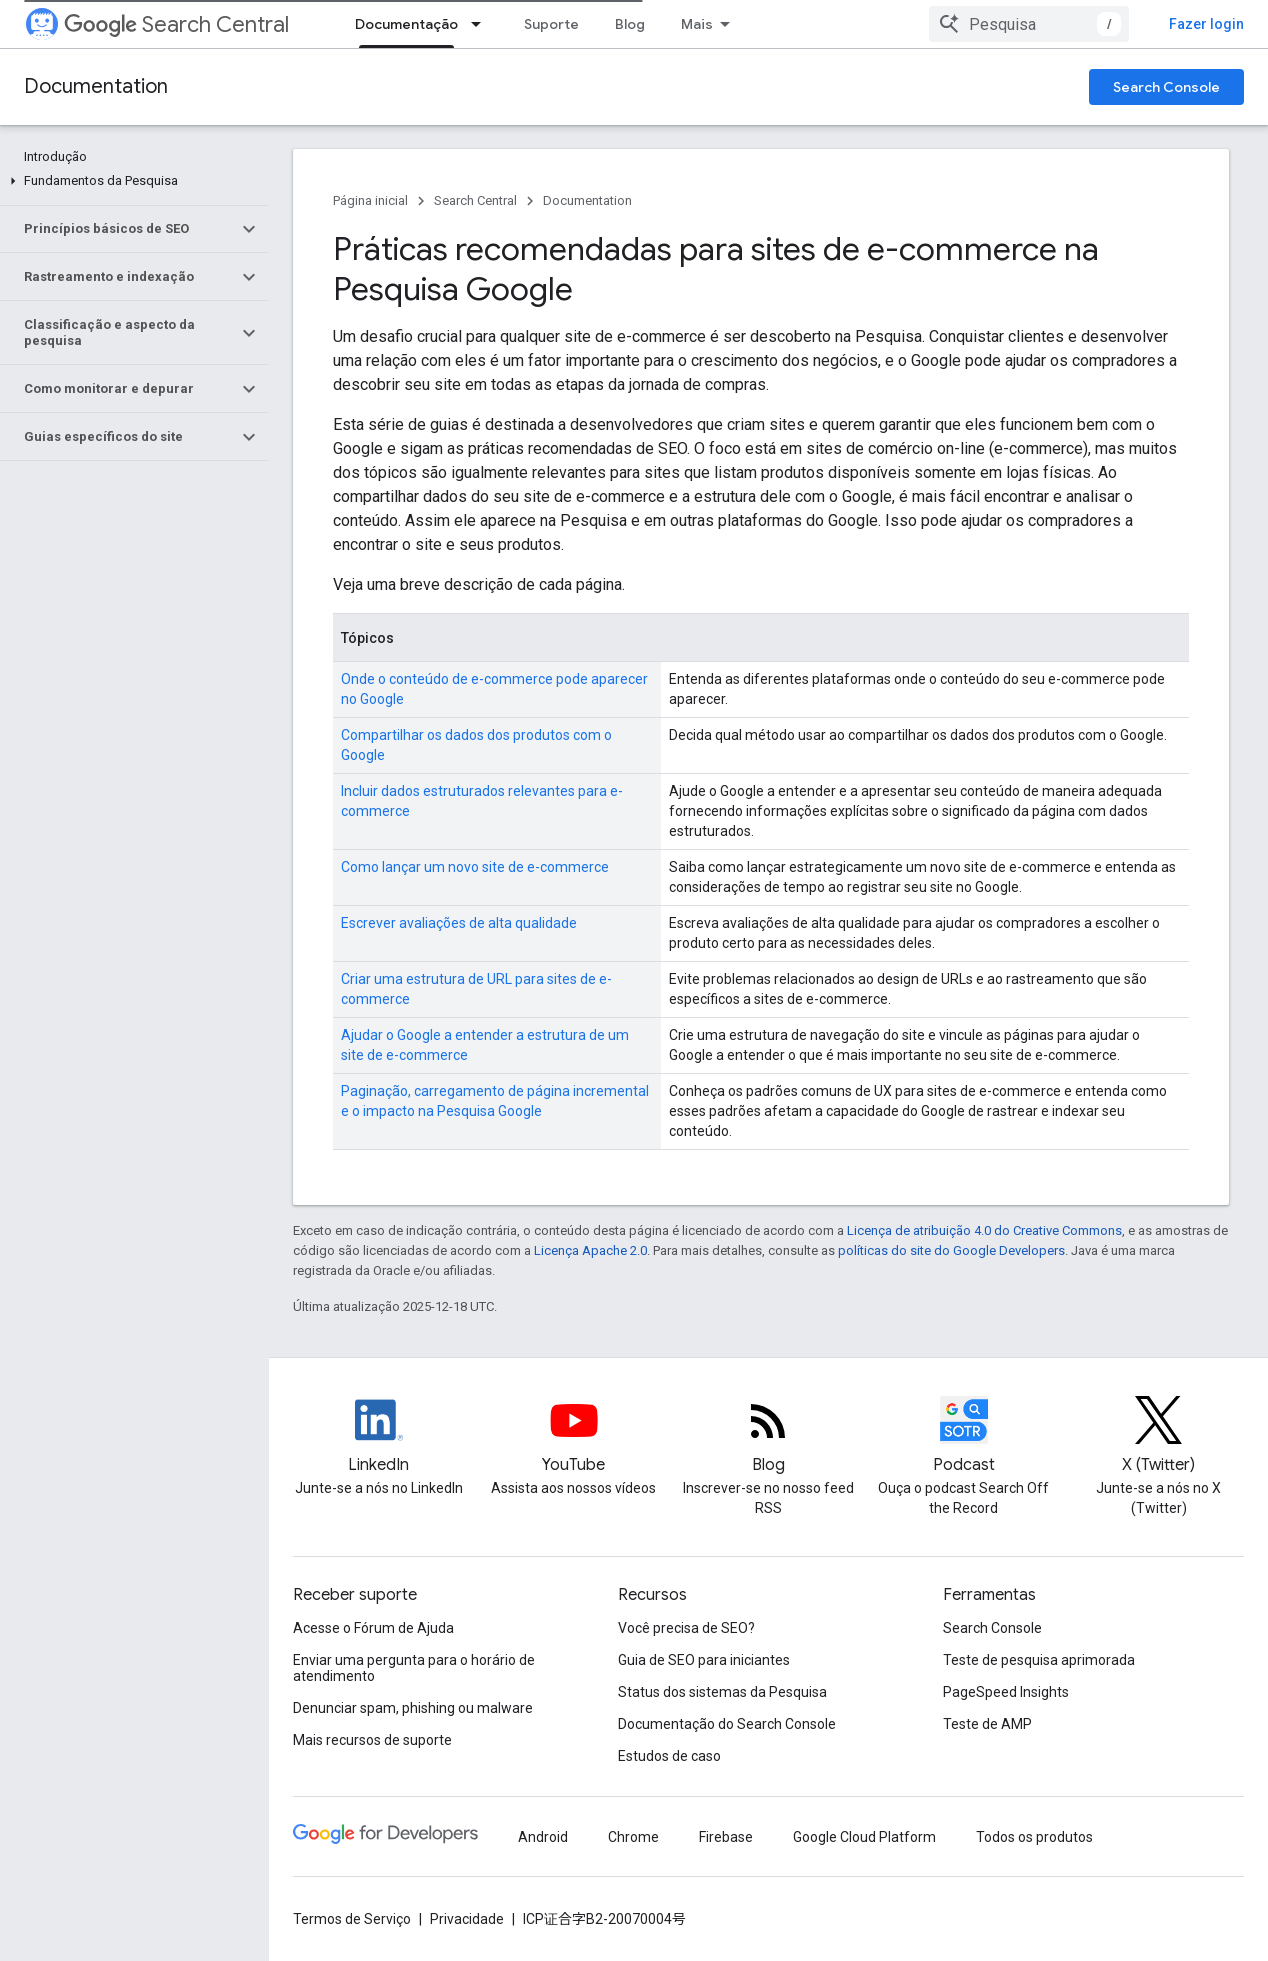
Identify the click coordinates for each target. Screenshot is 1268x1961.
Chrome (633, 1837)
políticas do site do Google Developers (951, 1250)
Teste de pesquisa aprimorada (1039, 1660)
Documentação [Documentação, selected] (406, 24)
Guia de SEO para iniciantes (704, 1660)
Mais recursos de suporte (372, 1740)
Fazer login (1206, 24)
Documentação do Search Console (727, 1724)
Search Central (176, 24)
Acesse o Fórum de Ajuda (373, 1628)
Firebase (726, 1837)
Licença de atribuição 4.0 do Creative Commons (984, 1230)
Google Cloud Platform (864, 1837)
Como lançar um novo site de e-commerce (475, 867)
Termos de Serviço (352, 1919)
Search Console (1166, 87)
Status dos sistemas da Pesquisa (722, 1692)
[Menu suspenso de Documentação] (482, 24)
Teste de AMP (987, 1724)
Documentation (96, 86)
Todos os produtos (1034, 1837)
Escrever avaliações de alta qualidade (459, 923)
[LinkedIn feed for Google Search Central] (378, 1437)
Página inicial (370, 200)
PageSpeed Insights (1006, 1692)
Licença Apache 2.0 (590, 1250)
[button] (130, 181)
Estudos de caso (669, 1756)
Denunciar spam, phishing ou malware (413, 1708)
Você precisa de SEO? (686, 1628)
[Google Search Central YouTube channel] (573, 1437)
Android (543, 1837)
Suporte (551, 24)
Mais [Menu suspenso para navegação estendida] (697, 24)
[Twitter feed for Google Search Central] (1158, 1437)
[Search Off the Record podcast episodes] (963, 1437)
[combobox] (1029, 24)
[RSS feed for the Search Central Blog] (768, 1437)
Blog (630, 24)
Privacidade (467, 1919)
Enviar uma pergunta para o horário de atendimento (414, 1668)
